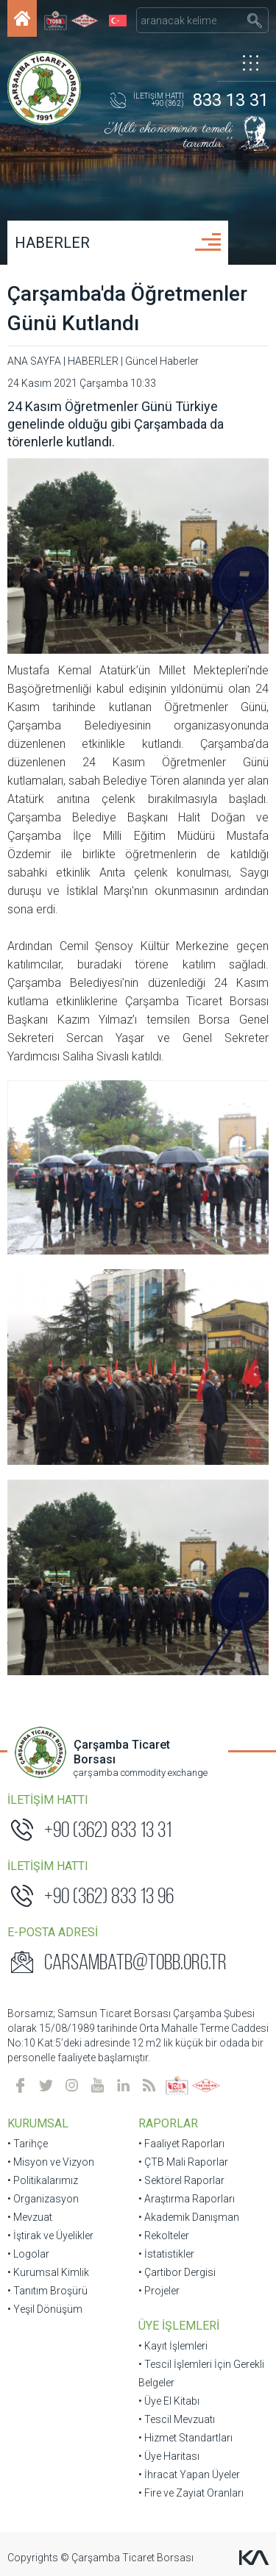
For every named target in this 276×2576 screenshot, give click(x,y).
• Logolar (28, 2254)
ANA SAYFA (34, 361)
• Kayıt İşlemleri (173, 2346)
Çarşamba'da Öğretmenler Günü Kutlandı (127, 308)
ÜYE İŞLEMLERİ (178, 2326)
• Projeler (159, 2291)
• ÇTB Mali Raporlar (183, 2162)
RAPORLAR (168, 2123)
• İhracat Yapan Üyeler (189, 2474)
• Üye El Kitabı (168, 2401)
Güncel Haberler (162, 361)
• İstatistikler (166, 2254)
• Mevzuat (29, 2217)
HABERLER (52, 242)
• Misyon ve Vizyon (50, 2162)
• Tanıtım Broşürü (47, 2291)
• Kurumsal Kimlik (48, 2272)
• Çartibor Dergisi (177, 2272)
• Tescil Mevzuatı (176, 2419)
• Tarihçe (27, 2143)
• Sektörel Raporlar (181, 2180)
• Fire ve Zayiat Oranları (191, 2493)
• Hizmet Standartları (185, 2438)
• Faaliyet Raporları (181, 2143)
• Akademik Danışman (188, 2217)
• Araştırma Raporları (186, 2199)
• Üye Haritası (168, 2456)
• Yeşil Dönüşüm (44, 2309)
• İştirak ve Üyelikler (50, 2235)
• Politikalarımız (42, 2180)
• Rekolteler (163, 2235)
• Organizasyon (43, 2199)
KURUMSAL (37, 2123)
